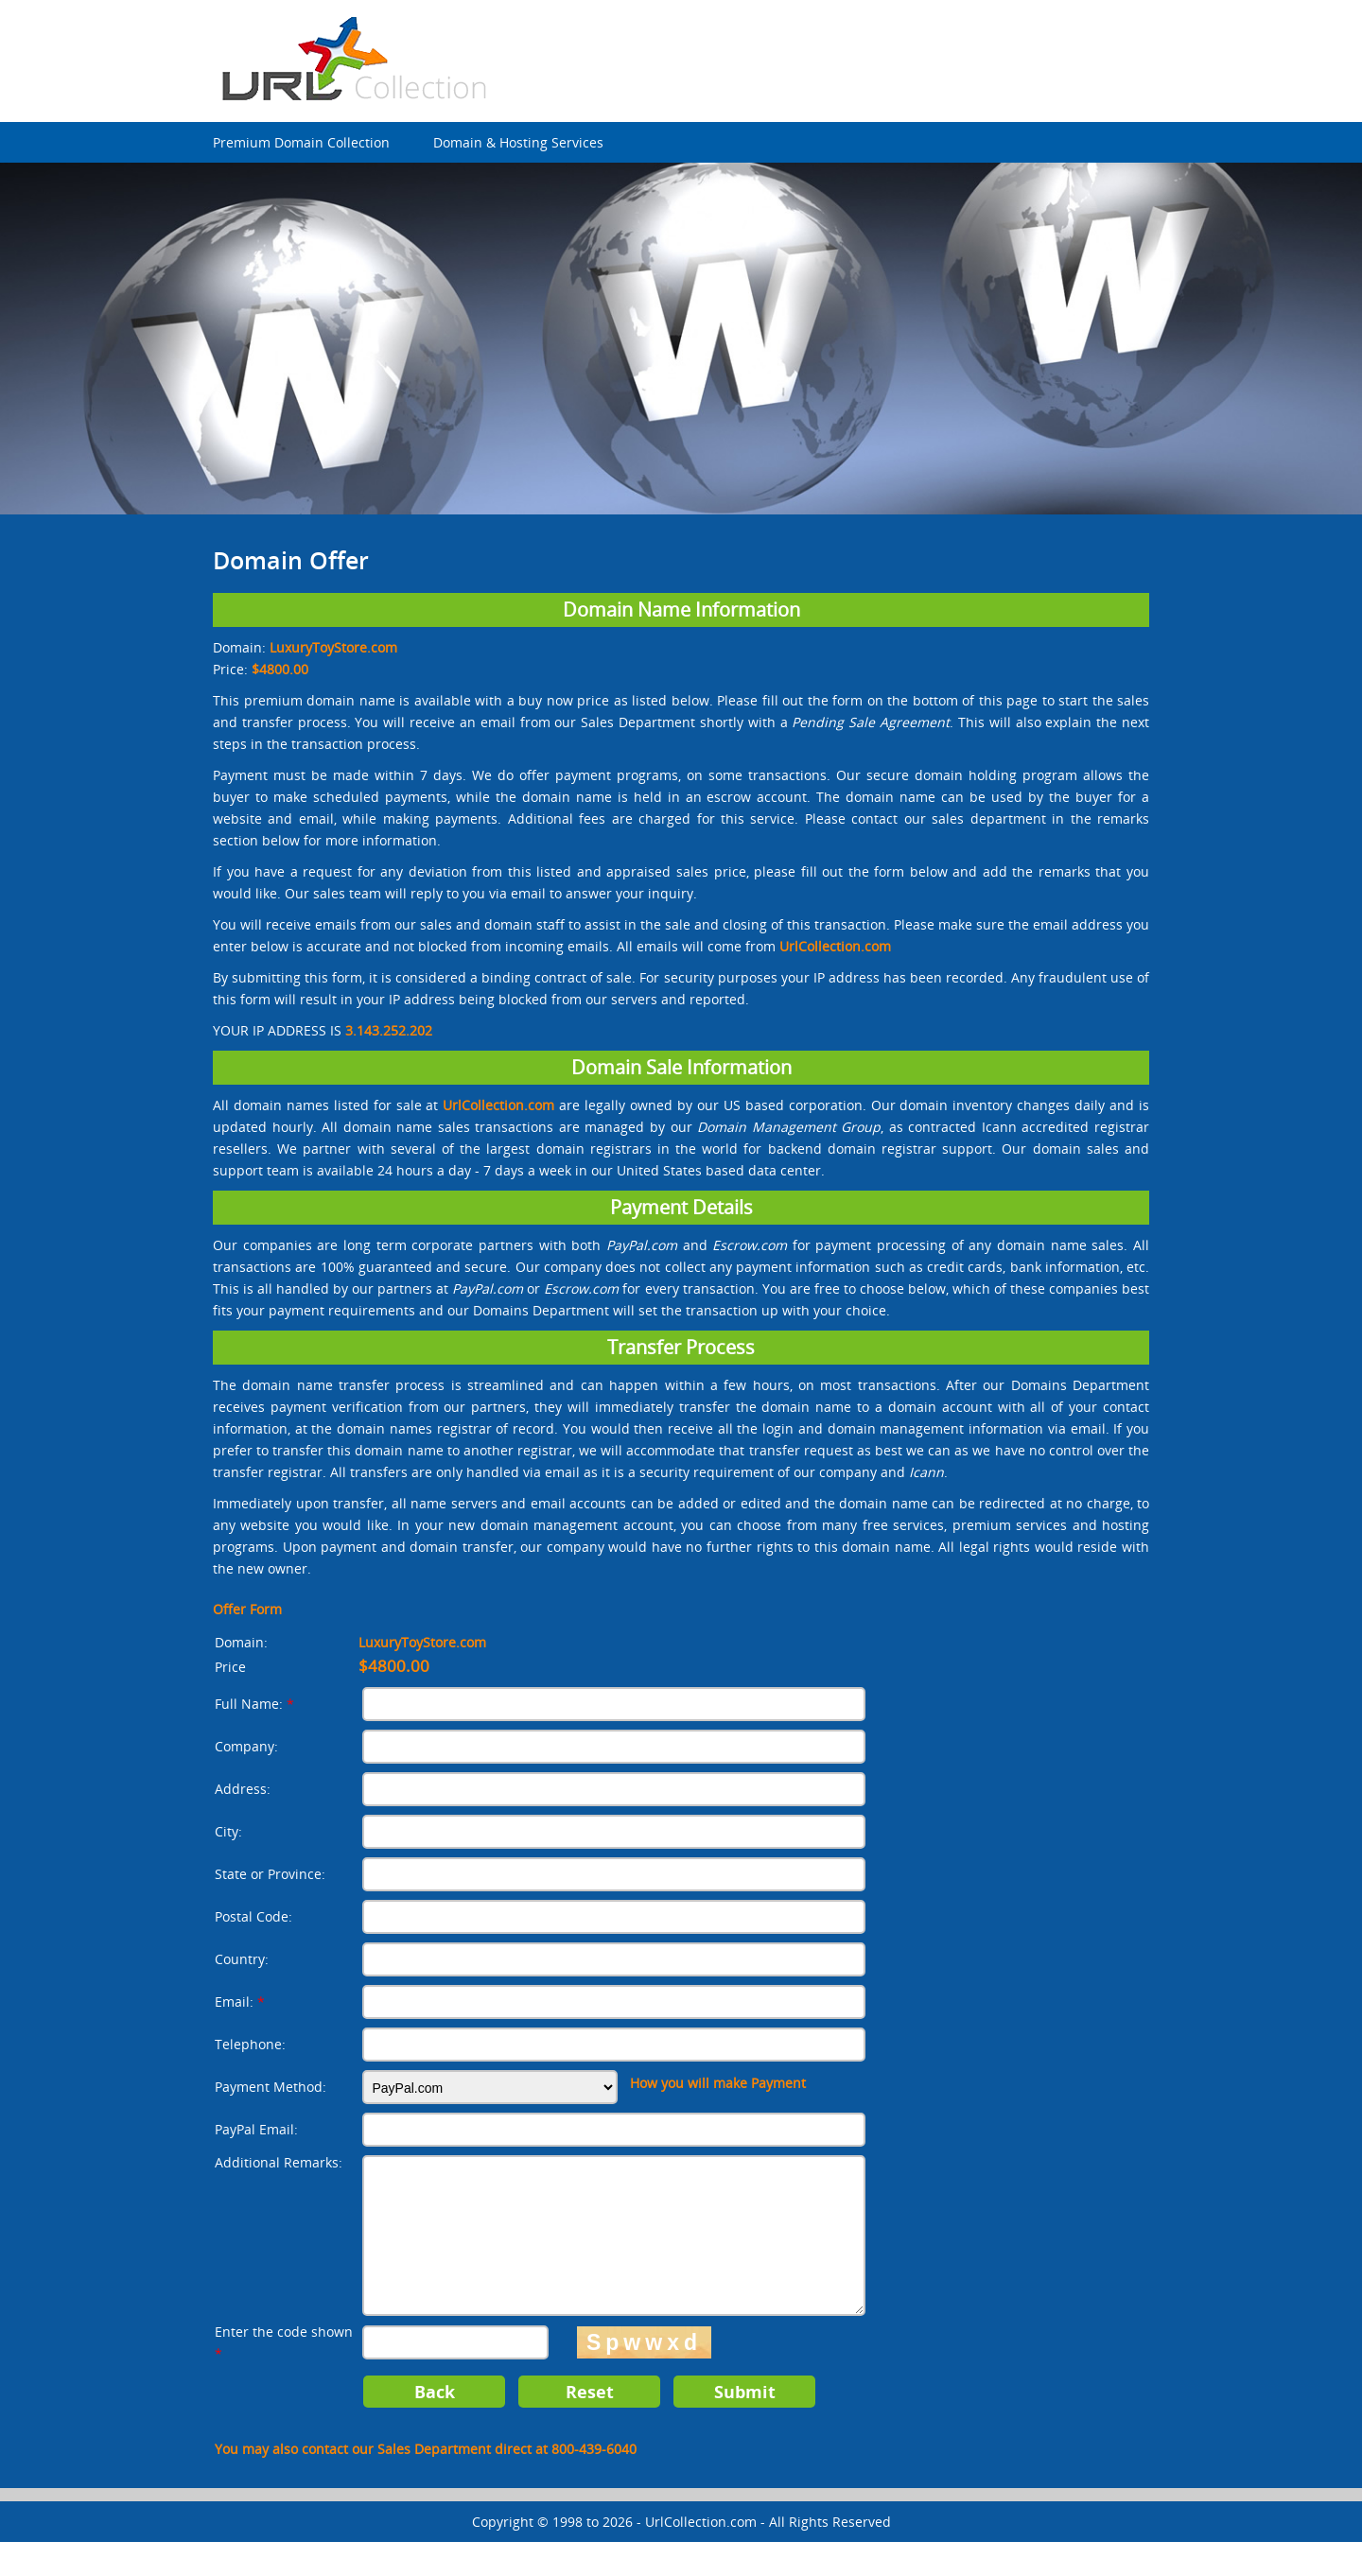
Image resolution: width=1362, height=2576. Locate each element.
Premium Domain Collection (301, 142)
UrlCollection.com (701, 2556)
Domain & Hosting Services (518, 142)
